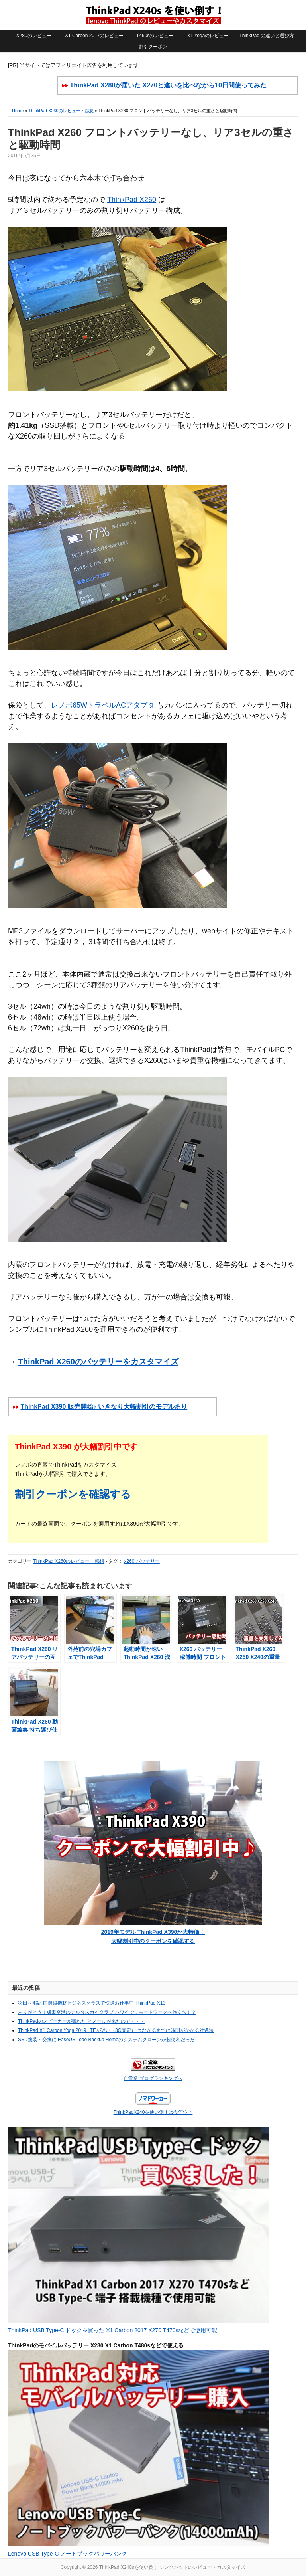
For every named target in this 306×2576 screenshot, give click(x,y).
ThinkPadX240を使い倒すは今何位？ (153, 2112)
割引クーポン (153, 46)
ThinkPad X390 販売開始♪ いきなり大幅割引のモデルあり (103, 1406)
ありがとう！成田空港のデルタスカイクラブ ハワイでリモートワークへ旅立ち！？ (107, 2012)
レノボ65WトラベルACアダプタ (103, 705)
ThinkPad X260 (131, 200)
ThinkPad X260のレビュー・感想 (60, 110)
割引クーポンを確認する (73, 1494)
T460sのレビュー (154, 35)
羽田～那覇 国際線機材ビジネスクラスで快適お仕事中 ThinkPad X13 (91, 2003)
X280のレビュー (33, 35)
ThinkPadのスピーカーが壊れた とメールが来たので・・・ (81, 2021)
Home (18, 110)
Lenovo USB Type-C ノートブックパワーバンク (67, 2553)
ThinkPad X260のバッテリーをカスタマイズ (98, 1361)
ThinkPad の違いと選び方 (266, 35)
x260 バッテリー (141, 1561)
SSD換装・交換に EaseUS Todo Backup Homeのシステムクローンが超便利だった (106, 2039)
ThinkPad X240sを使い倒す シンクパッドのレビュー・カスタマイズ (153, 15)
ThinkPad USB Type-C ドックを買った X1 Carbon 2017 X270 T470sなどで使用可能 (112, 2330)
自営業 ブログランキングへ (153, 2078)
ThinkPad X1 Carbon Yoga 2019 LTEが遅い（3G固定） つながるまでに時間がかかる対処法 (116, 2030)
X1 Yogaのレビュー (208, 35)
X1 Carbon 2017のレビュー (94, 35)
